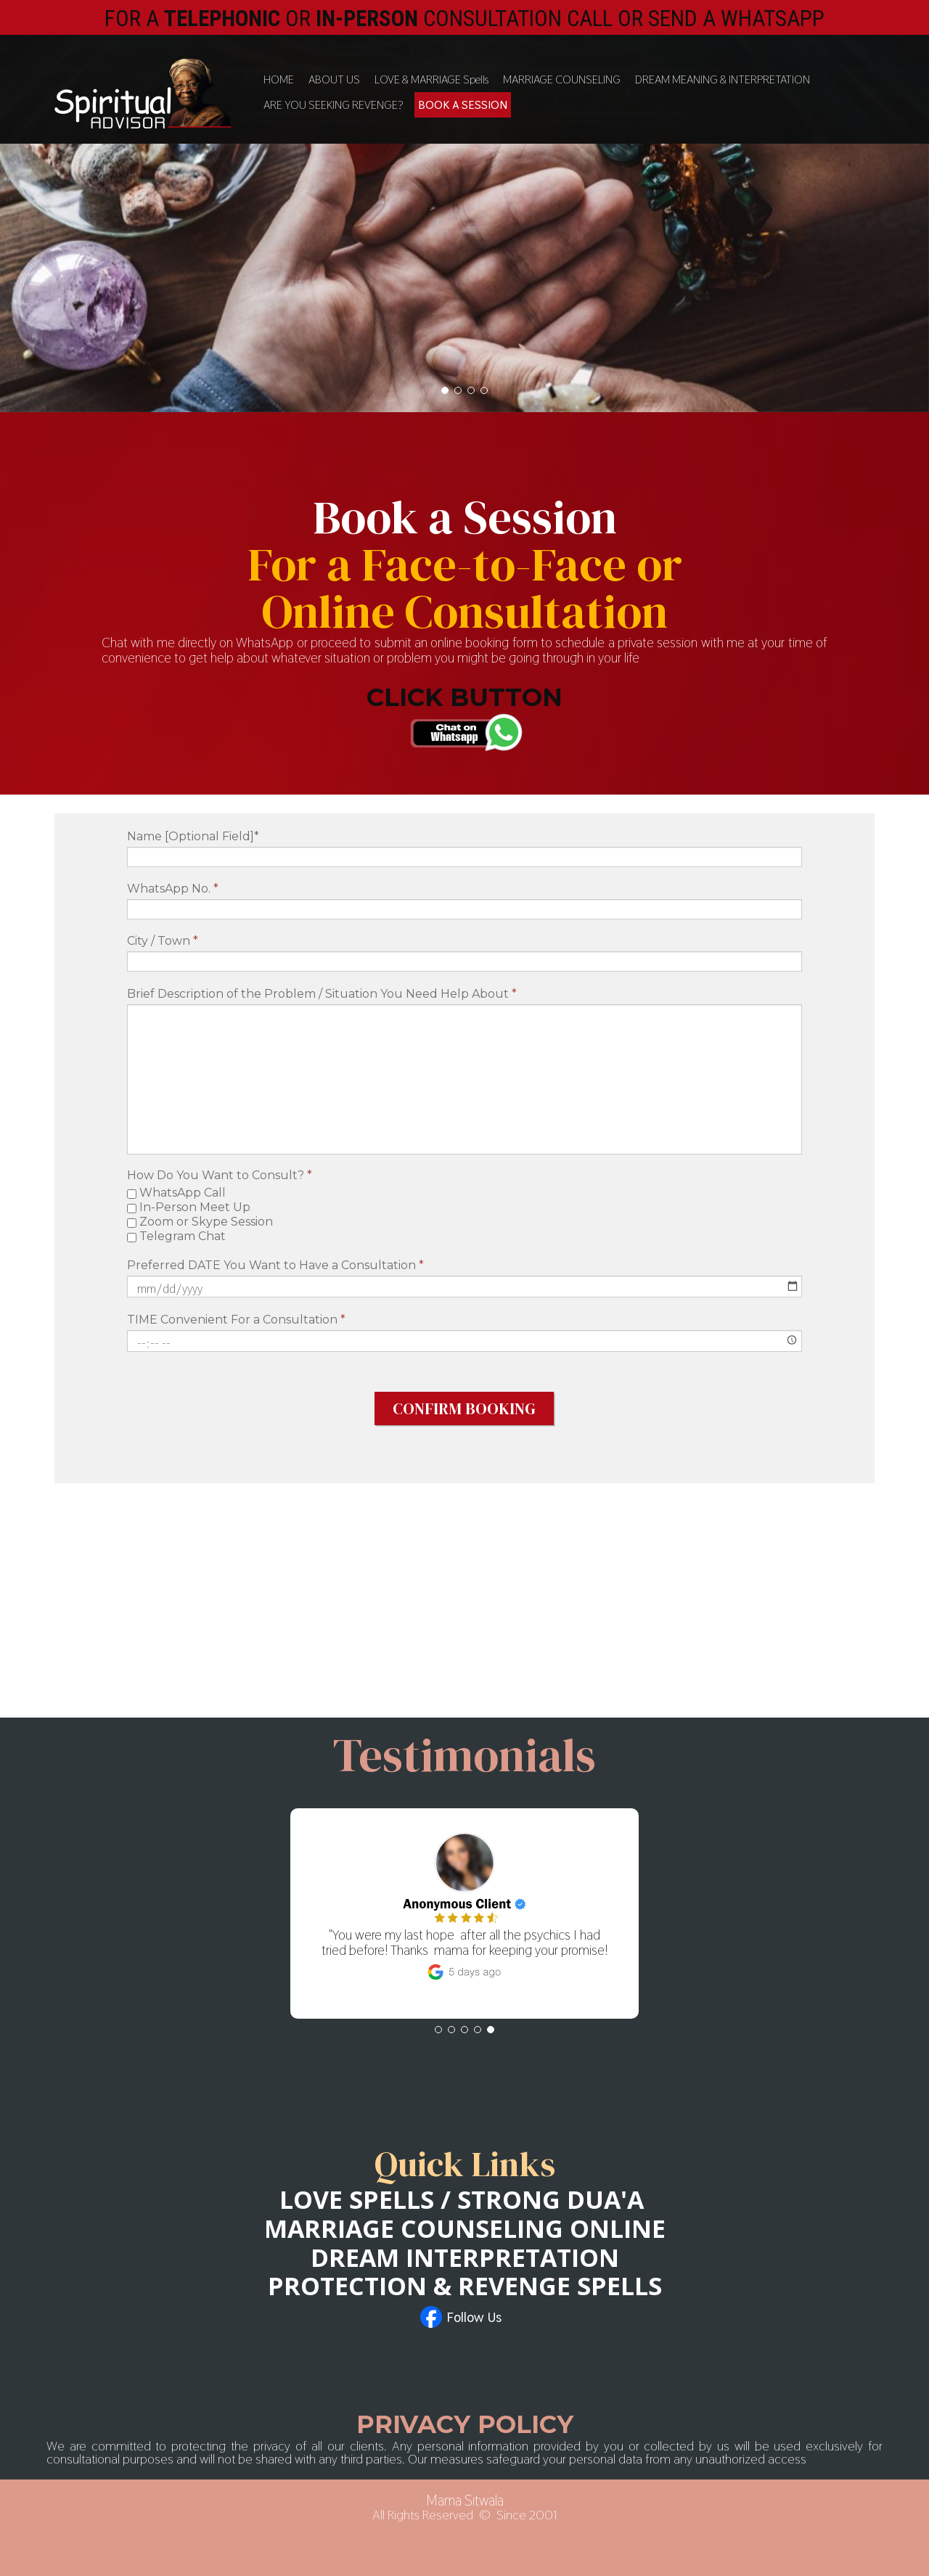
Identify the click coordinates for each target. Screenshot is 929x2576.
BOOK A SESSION (462, 104)
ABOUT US (334, 79)
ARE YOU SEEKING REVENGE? (333, 104)
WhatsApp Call (176, 1192)
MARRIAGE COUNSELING (562, 79)
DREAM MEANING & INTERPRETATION (722, 79)
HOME (278, 79)
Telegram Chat (176, 1236)
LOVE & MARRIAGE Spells (431, 79)
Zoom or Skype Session (200, 1221)
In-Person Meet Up (188, 1207)
